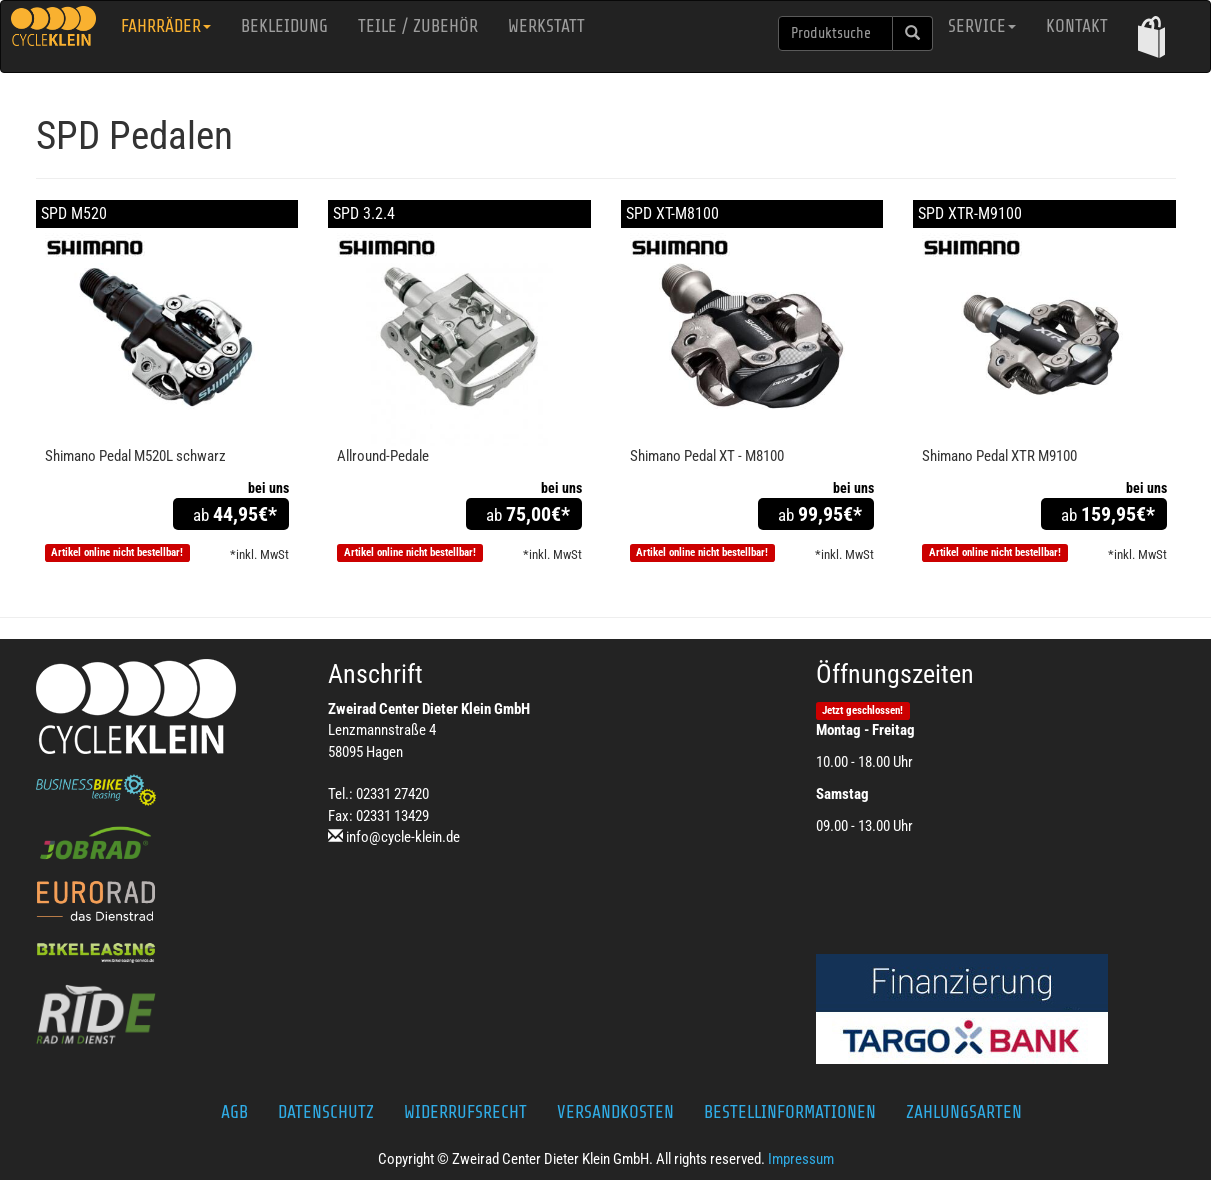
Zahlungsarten (964, 1112)
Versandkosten (615, 1112)
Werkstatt (546, 26)
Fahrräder (166, 26)
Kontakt (1077, 26)
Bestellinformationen (790, 1112)
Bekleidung (284, 26)
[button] (1151, 36)
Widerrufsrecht (465, 1112)
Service (982, 26)
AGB (234, 1112)
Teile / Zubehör (418, 26)
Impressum (801, 1159)
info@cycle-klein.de (403, 837)
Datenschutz (326, 1112)
